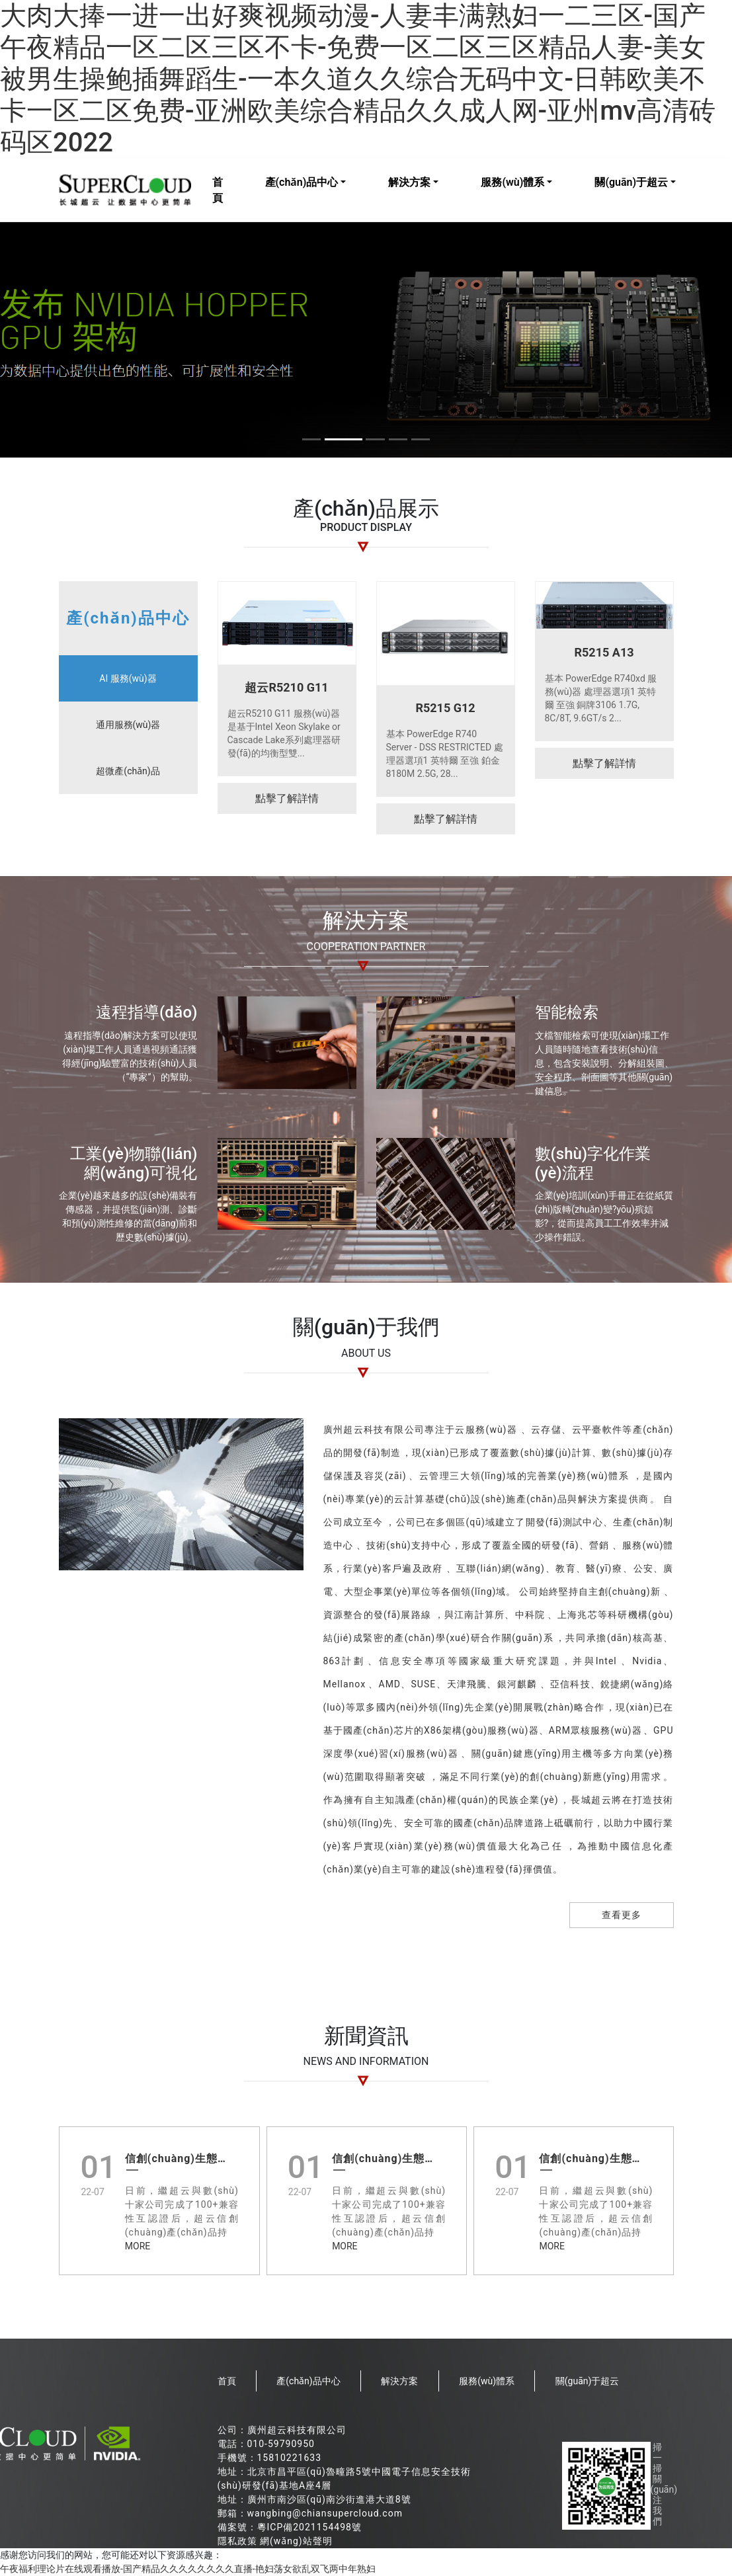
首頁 (217, 190)
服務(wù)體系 (512, 182)
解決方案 (409, 182)
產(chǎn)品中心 (302, 182)
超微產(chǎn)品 (127, 771)
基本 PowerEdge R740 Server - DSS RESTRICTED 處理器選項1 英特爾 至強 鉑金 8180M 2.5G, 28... (444, 754)
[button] (309, 439)
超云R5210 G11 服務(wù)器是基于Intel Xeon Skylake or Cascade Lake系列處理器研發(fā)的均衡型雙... (284, 733)
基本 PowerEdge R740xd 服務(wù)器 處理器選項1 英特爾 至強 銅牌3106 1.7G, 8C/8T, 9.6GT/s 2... (601, 698)
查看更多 (621, 1915)
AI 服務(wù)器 (127, 678)
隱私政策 (237, 2541)
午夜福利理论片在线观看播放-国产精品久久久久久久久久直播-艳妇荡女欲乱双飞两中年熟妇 (188, 2568)
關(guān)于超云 (631, 182)
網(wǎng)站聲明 (296, 2541)
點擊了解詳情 (287, 798)
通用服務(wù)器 (128, 724)
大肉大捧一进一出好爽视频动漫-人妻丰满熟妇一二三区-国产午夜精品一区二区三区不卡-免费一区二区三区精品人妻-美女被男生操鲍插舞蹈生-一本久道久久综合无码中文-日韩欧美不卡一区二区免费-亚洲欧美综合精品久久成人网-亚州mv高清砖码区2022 (357, 79)
